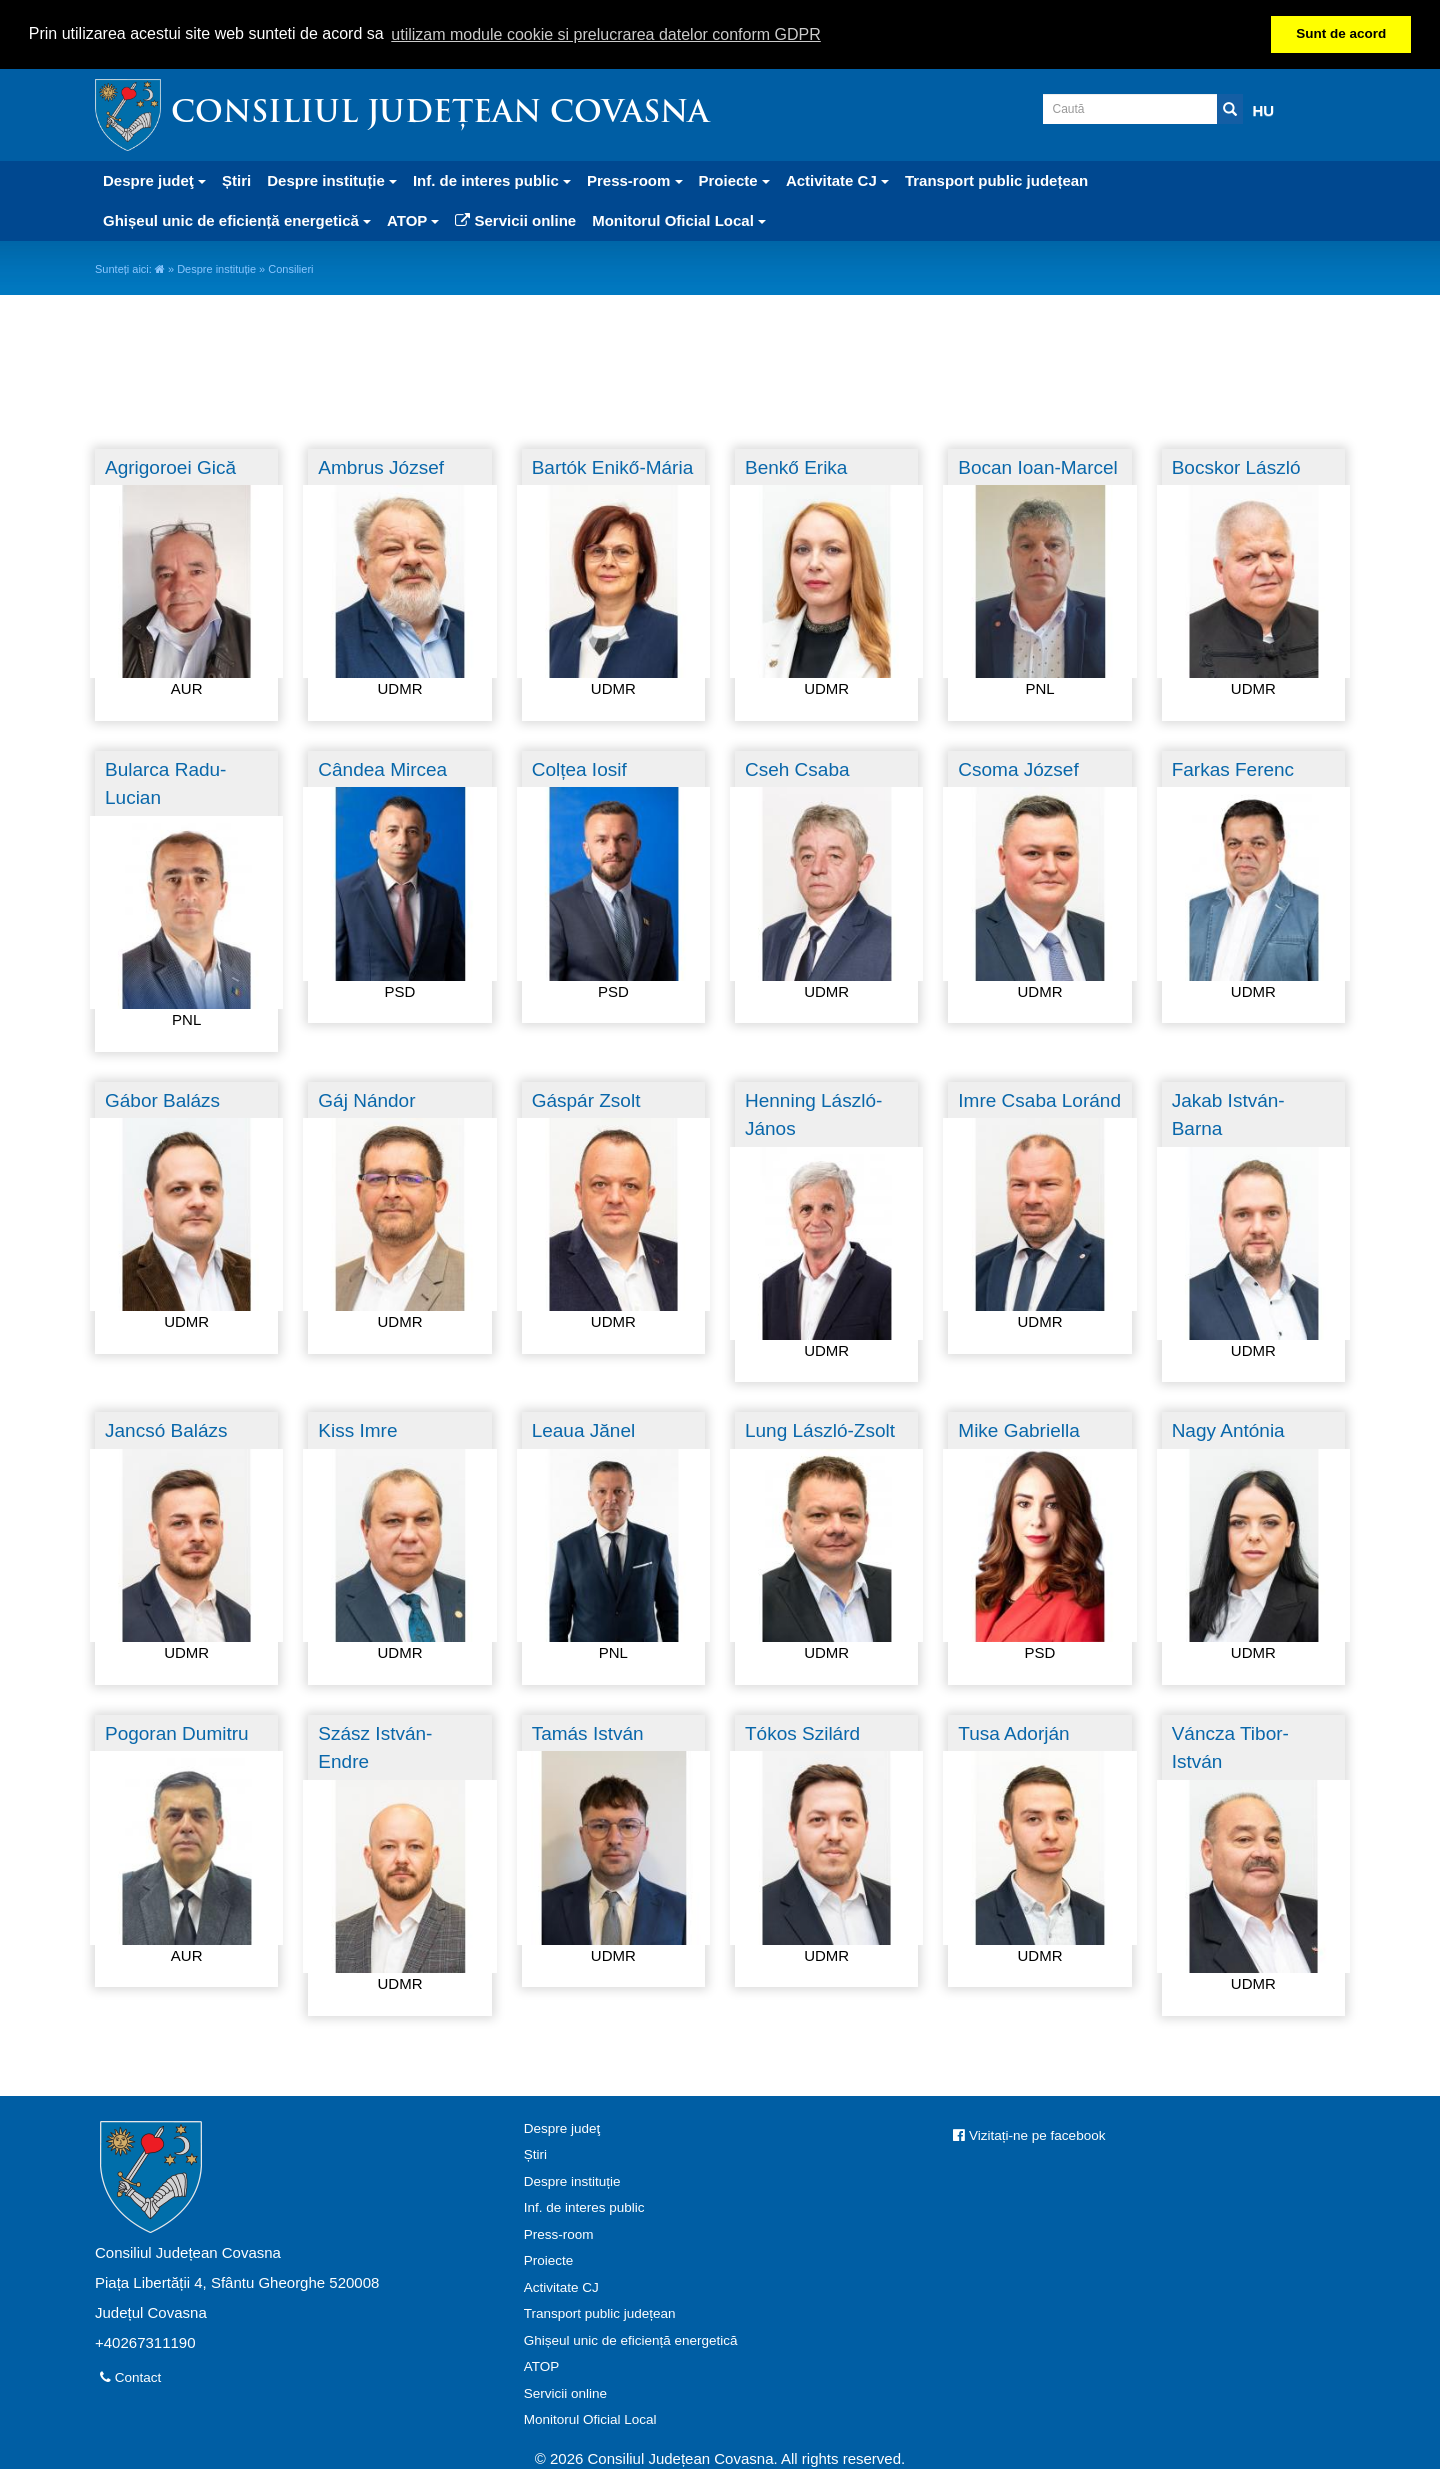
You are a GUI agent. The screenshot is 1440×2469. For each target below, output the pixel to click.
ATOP (542, 2366)
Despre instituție (216, 269)
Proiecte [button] (734, 180)
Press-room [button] (635, 180)
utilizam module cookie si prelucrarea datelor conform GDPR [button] (606, 34)
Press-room (559, 2234)
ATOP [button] (413, 220)
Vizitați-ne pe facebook (1029, 2135)
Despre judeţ (562, 2128)
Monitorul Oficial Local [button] (679, 220)
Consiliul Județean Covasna (440, 114)
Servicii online (515, 220)
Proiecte (549, 2260)
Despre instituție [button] (332, 180)
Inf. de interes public (584, 2207)
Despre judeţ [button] (154, 180)
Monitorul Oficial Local (590, 2419)
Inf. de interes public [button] (492, 180)
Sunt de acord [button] (1341, 33)
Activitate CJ (561, 2287)
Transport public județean (996, 180)
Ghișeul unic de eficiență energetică (631, 2340)
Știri (236, 180)
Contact (130, 2377)
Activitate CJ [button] (837, 180)
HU (1264, 110)
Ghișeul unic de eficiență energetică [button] (237, 220)
